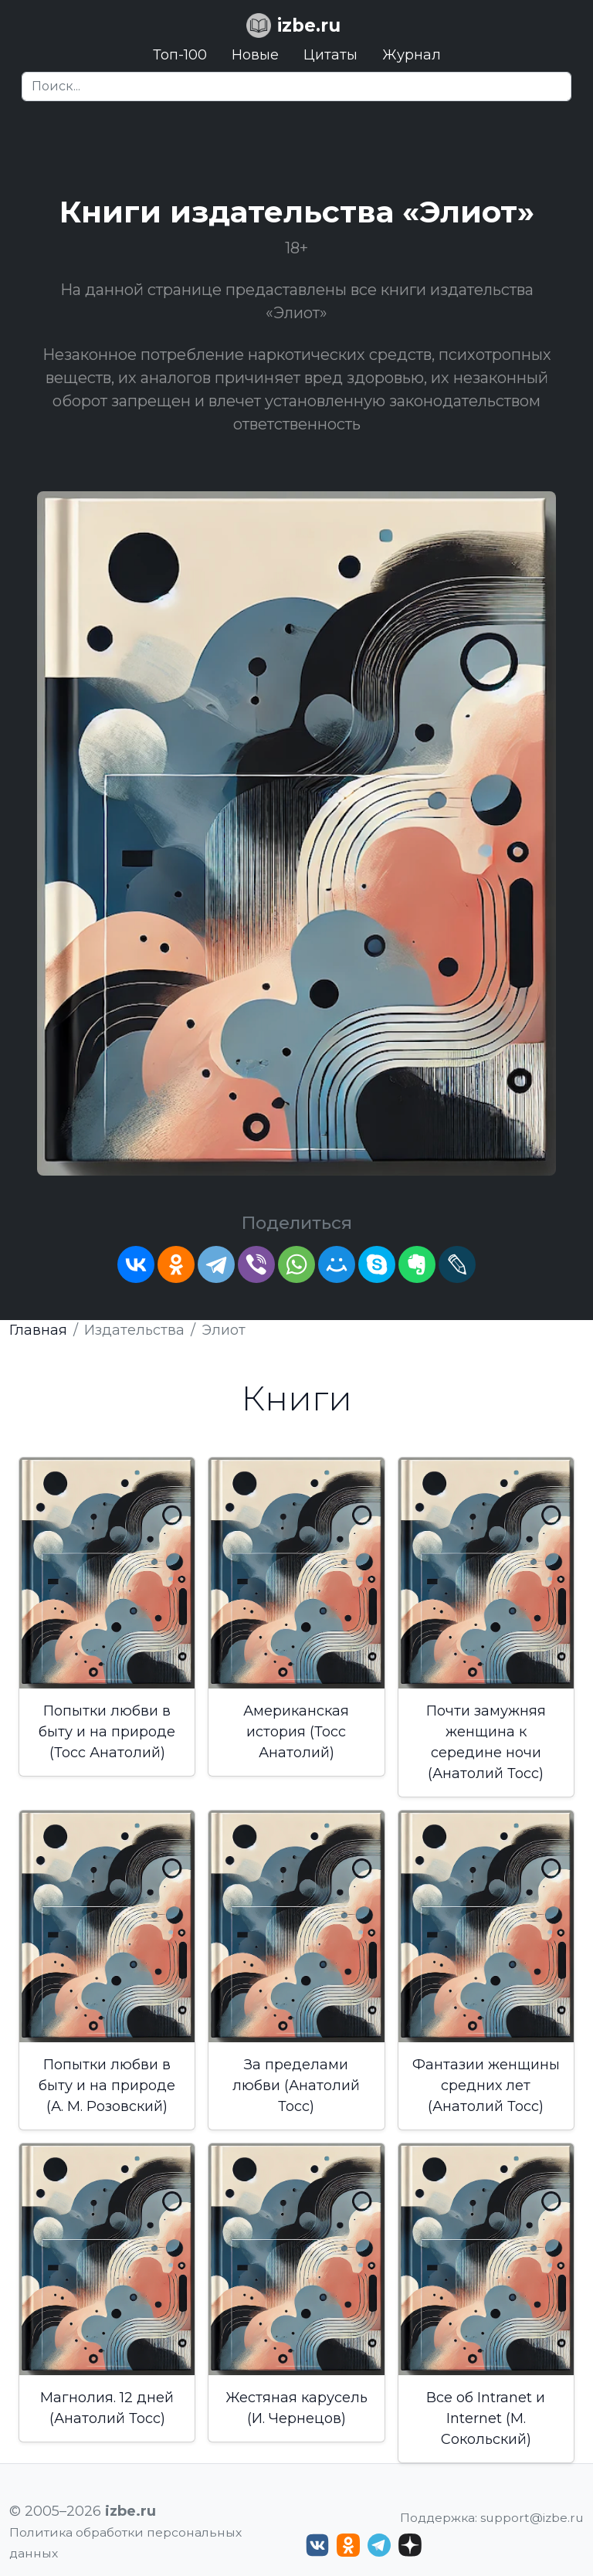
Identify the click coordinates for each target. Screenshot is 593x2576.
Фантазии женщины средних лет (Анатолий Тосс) (486, 2085)
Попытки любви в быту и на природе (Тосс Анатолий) (107, 1731)
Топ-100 (180, 54)
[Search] (296, 86)
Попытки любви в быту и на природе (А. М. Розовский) (107, 2085)
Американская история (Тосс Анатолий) (296, 1731)
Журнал (411, 54)
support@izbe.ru (532, 2517)
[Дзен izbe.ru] (410, 2545)
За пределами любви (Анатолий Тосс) (296, 2085)
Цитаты (330, 54)
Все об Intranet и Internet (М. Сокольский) (485, 2418)
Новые (255, 54)
